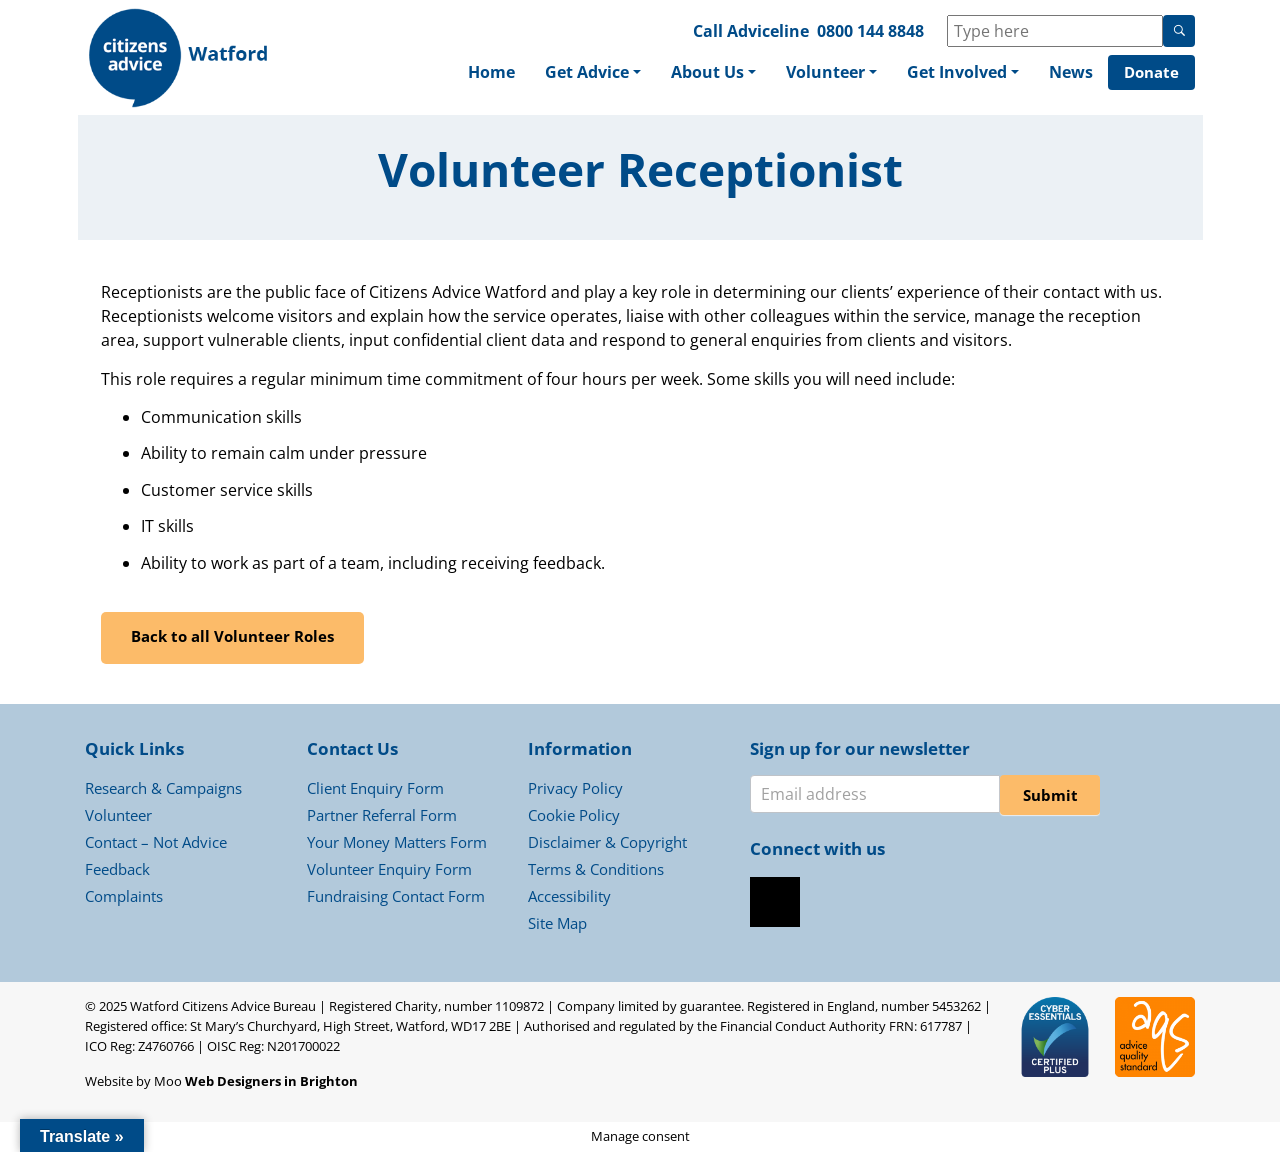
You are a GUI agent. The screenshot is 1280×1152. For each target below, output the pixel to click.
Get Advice (587, 72)
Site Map (557, 923)
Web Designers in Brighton (271, 1081)
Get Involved (957, 72)
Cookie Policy (574, 815)
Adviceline (768, 31)
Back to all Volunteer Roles (232, 636)
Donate (1151, 72)
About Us (707, 72)
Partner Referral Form (382, 815)
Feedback (117, 869)
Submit (1050, 795)
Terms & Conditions (596, 869)
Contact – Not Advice (156, 842)
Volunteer (825, 72)
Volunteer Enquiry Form (389, 869)
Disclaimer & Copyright (607, 842)
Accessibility (569, 896)
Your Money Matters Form (397, 842)
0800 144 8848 (870, 31)
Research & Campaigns (163, 788)
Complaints (124, 896)
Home (491, 72)
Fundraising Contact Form (396, 896)
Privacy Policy (575, 788)
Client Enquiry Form (375, 788)
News (1071, 72)
